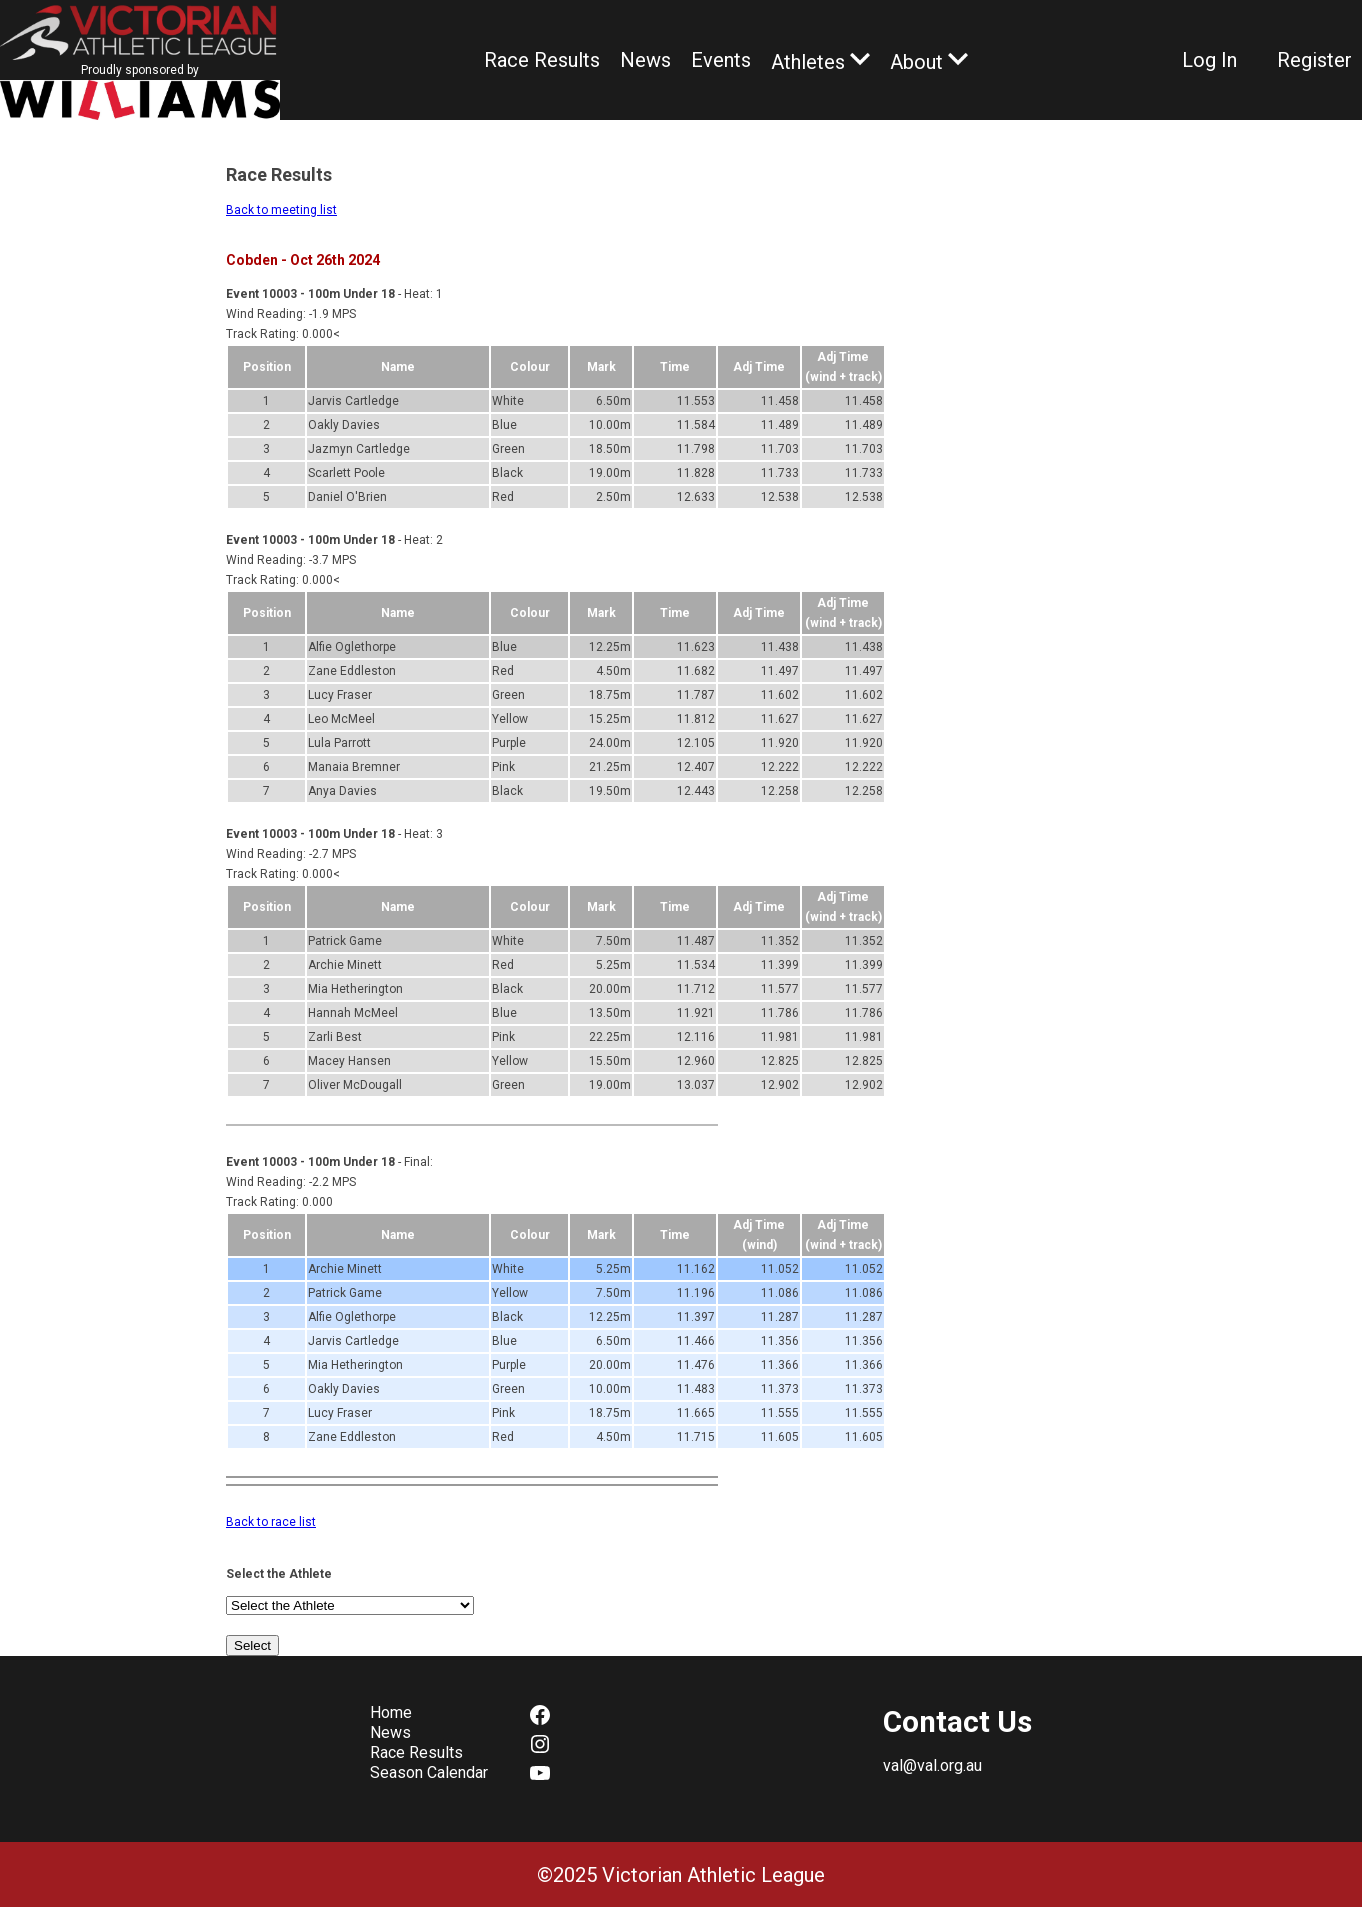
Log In (1209, 60)
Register (1314, 60)
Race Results (542, 60)
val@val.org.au (932, 1765)
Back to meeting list (281, 210)
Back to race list (271, 1522)
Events (721, 60)
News (645, 60)
